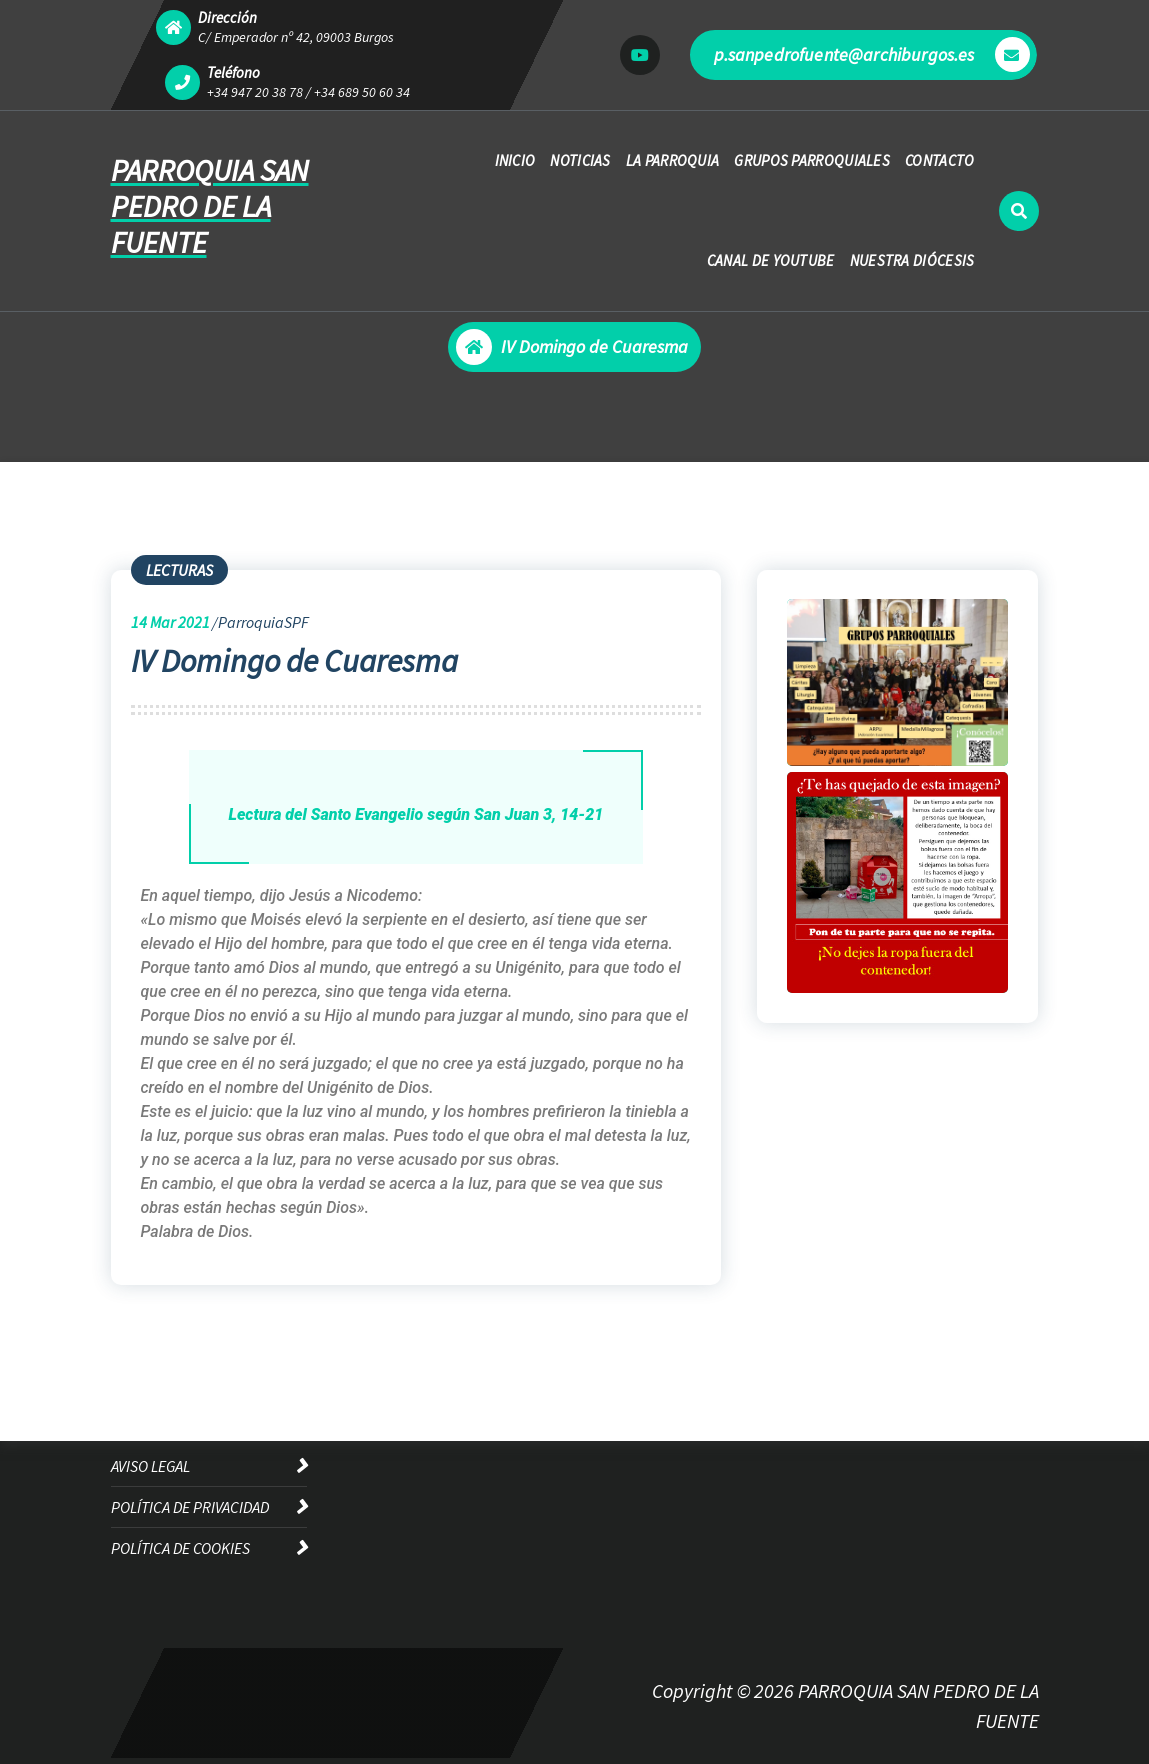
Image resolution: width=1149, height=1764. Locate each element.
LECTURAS (179, 570)
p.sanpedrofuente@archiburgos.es (872, 54)
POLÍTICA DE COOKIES (180, 1548)
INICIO (515, 160)
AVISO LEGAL (150, 1466)
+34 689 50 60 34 (362, 92)
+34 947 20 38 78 (255, 92)
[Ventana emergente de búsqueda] (1019, 211)
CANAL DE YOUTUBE (771, 260)
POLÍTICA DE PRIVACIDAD (190, 1507)
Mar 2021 (170, 622)
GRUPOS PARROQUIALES (812, 160)
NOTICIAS (580, 160)
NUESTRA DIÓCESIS (912, 260)
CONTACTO (939, 160)
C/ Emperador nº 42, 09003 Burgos (296, 37)
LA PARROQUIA (673, 160)
